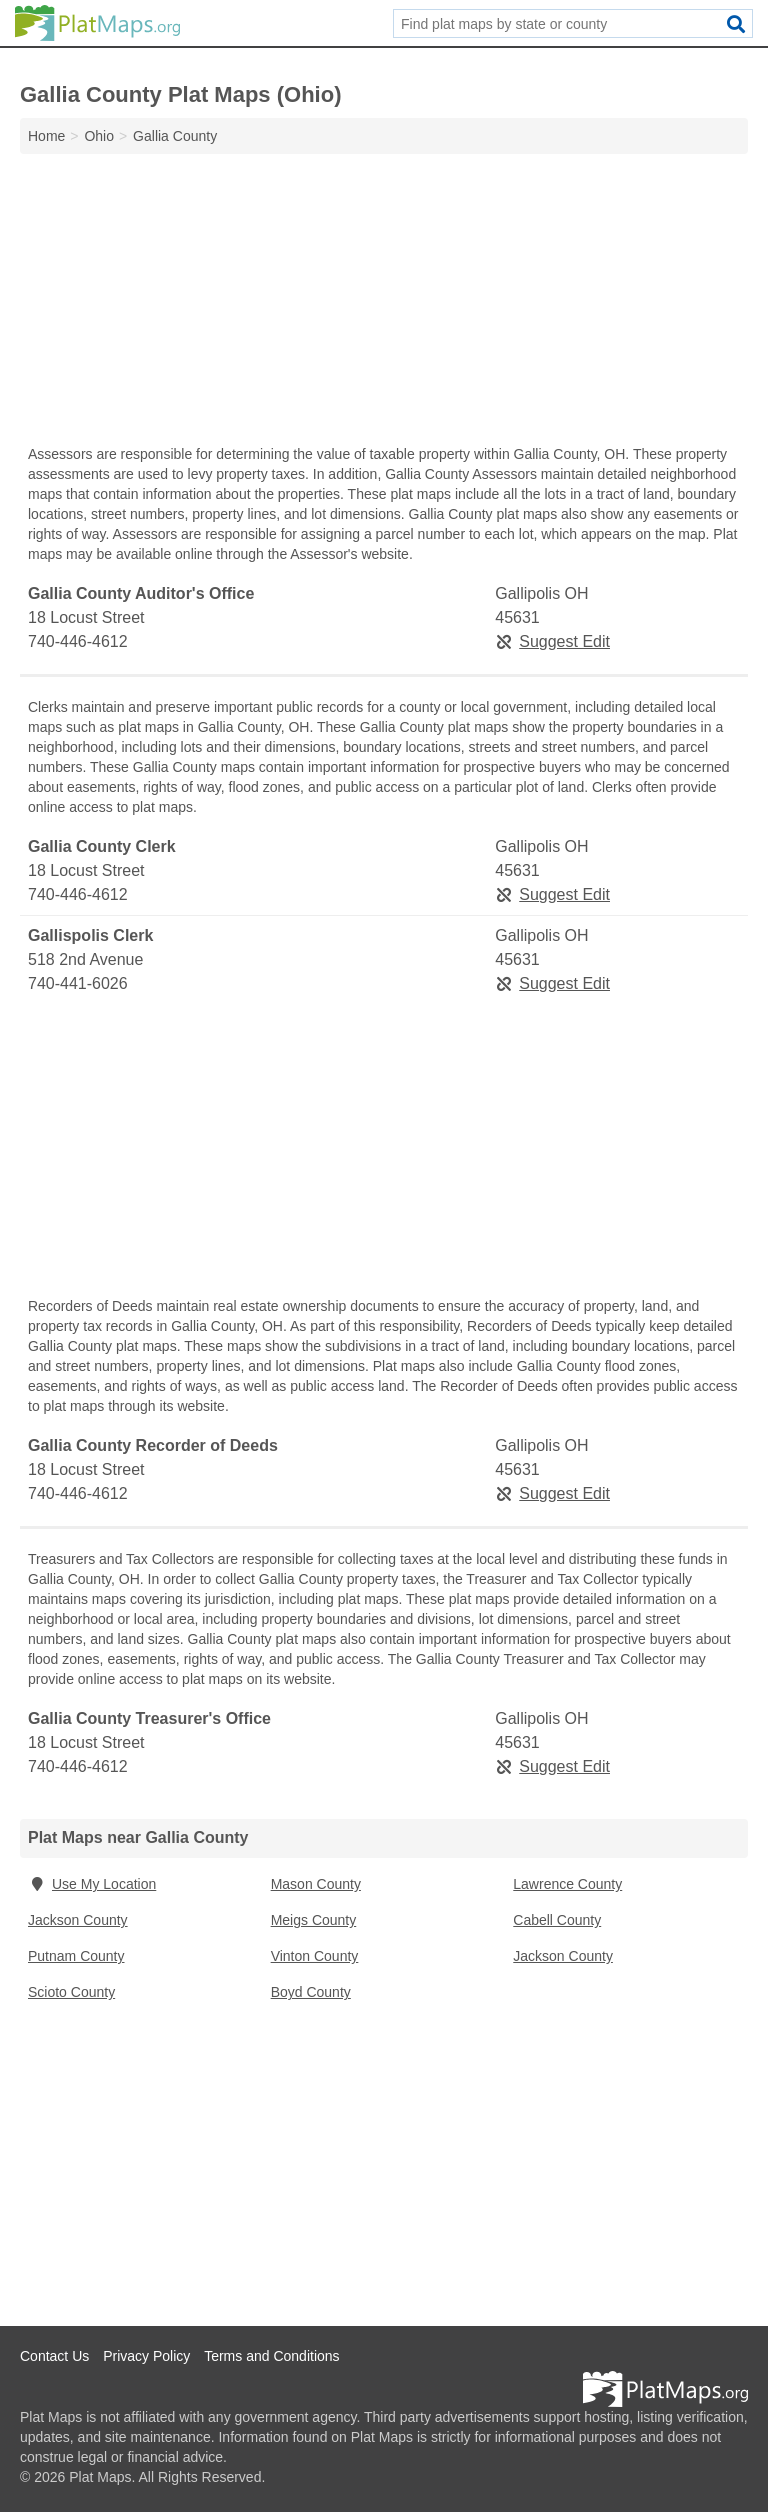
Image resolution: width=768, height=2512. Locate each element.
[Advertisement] (384, 304)
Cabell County (557, 1920)
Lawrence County (567, 1884)
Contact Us (54, 2356)
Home (46, 136)
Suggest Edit (552, 641)
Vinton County (315, 1956)
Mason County (316, 1884)
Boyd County (311, 1992)
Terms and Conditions (271, 2356)
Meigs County (314, 1920)
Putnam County (76, 1956)
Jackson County (78, 1920)
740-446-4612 (78, 641)
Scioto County (71, 1992)
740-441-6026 (78, 983)
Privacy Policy (146, 2356)
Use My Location (92, 1884)
